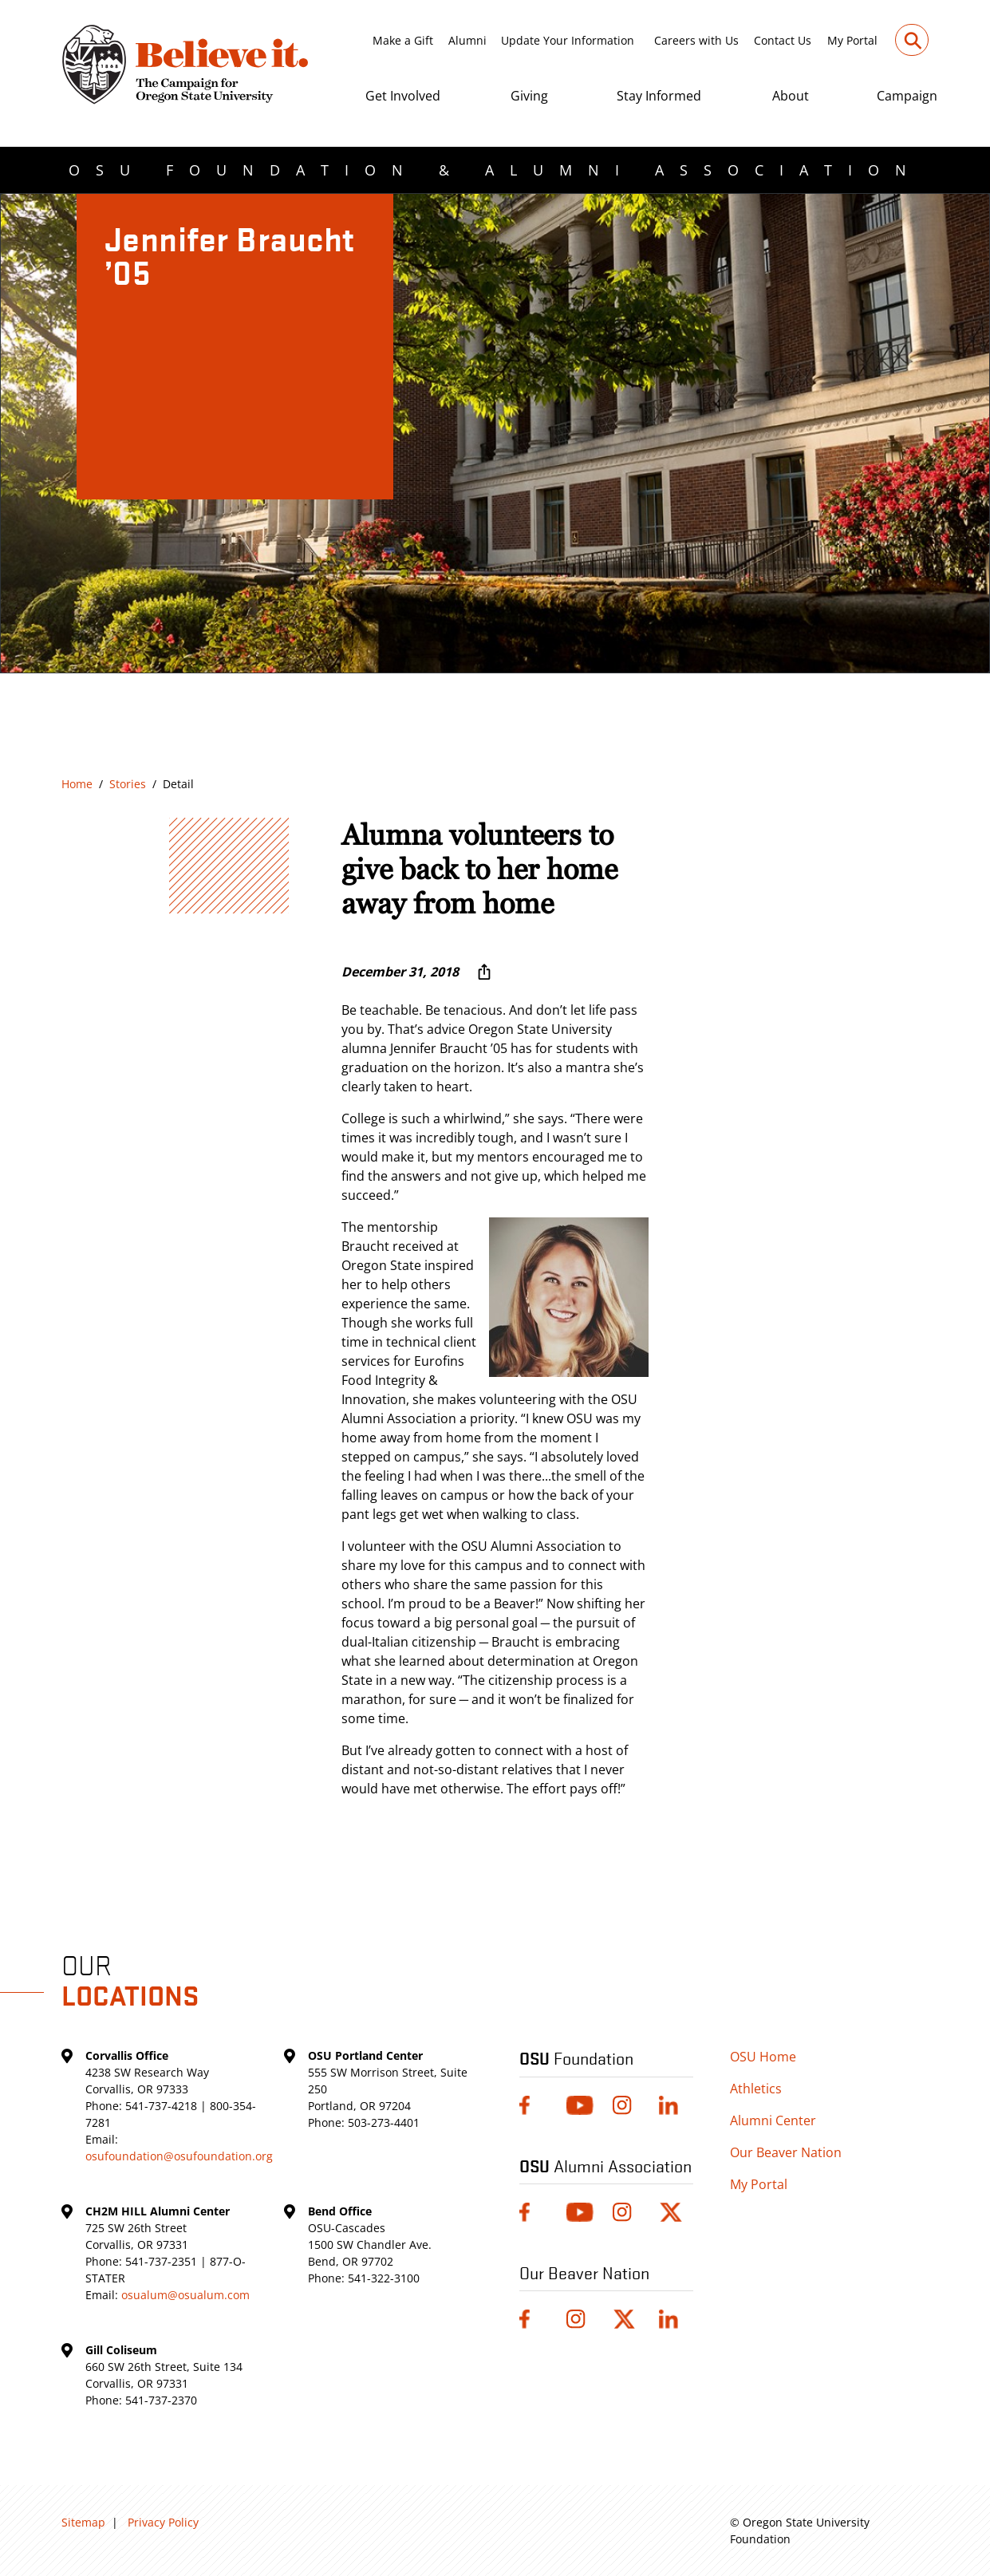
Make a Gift (403, 40)
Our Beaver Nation (786, 2152)
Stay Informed (659, 96)
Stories (127, 783)
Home (77, 783)
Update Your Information (567, 40)
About (790, 96)
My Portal (852, 40)
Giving (529, 96)
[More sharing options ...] (484, 971)
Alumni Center (773, 2120)
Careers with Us (696, 40)
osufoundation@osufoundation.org (179, 2156)
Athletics (756, 2088)
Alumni (467, 40)
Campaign (907, 96)
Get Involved (402, 96)
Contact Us (782, 40)
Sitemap (83, 2522)
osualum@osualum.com (185, 2294)
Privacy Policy (163, 2522)
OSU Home (763, 2056)
